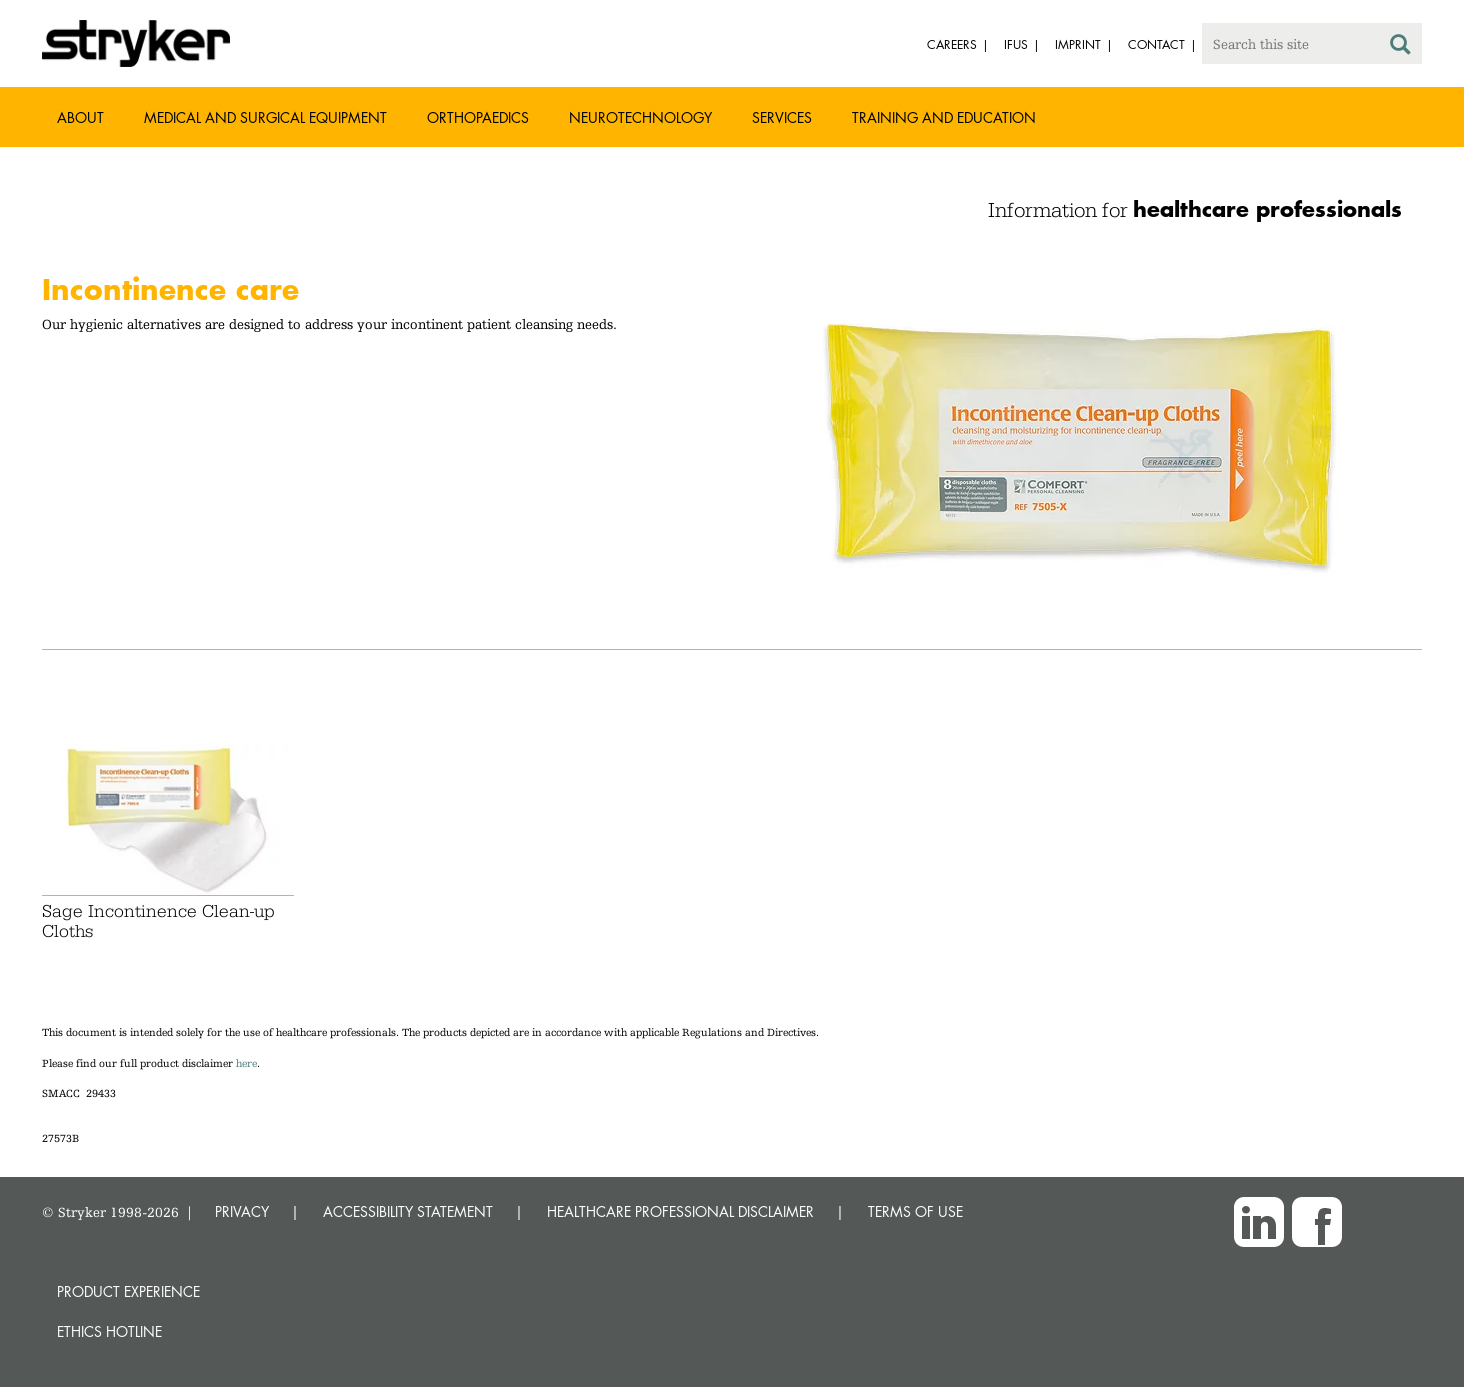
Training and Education (944, 117)
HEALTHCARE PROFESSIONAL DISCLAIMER (680, 1211)
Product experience (128, 1291)
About (80, 117)
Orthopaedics (478, 117)
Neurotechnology (640, 117)
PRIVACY (242, 1211)
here (246, 1063)
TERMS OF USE (915, 1211)
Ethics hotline (109, 1331)
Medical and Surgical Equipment (265, 117)
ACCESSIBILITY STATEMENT (408, 1211)
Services (782, 117)
